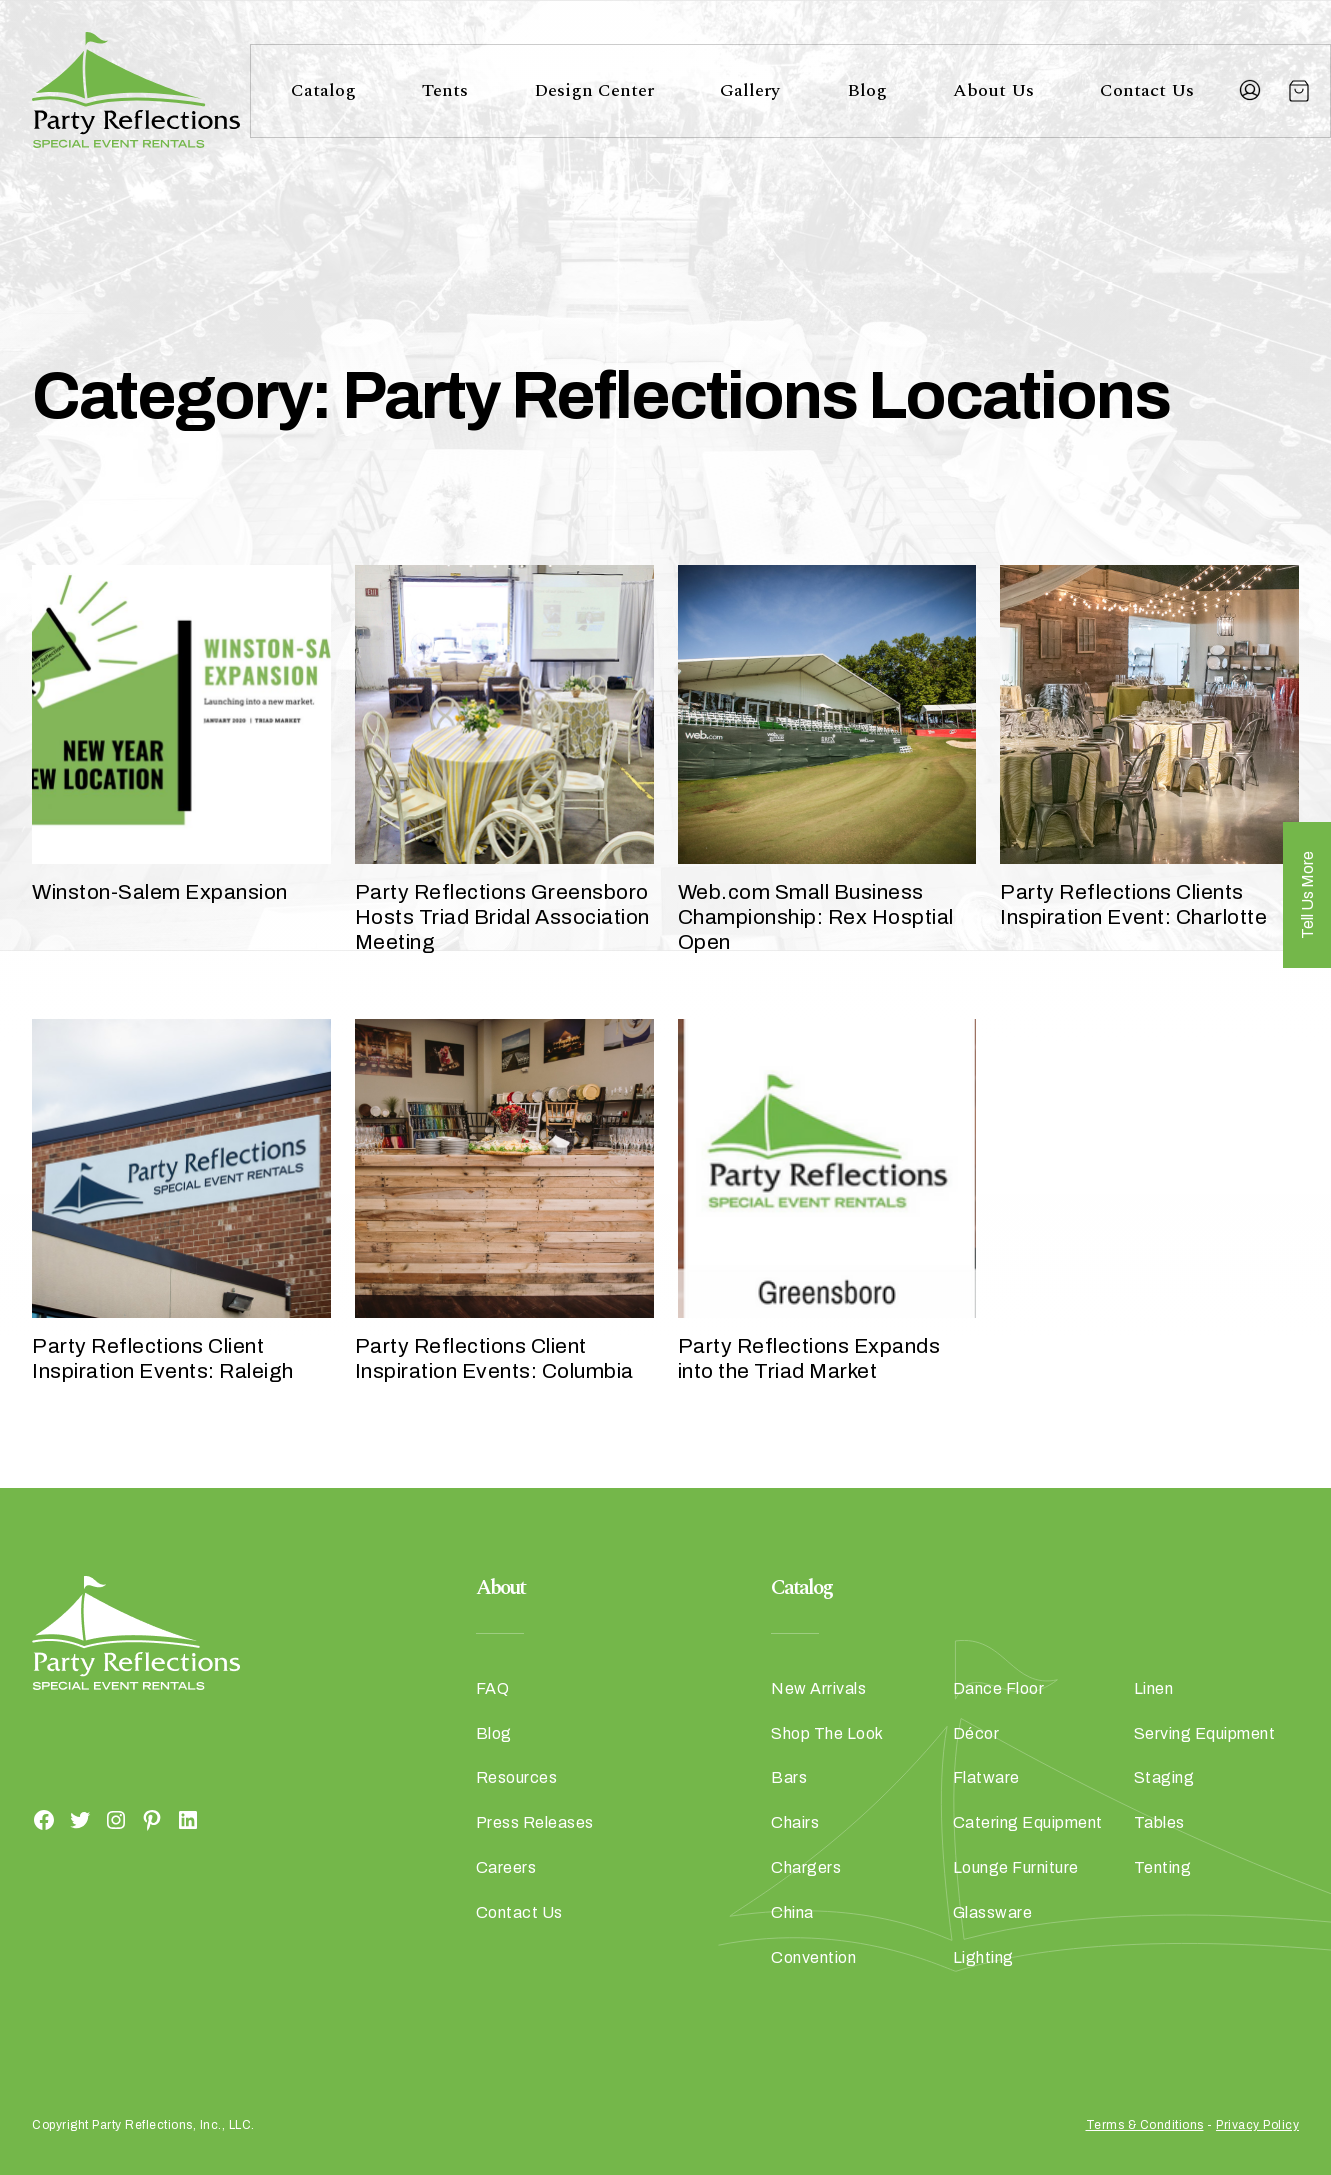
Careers (506, 1867)
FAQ (493, 1688)
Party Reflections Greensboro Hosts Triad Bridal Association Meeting (502, 917)
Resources (517, 1777)
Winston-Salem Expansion (160, 892)
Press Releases (535, 1822)
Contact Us (1147, 90)
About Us (993, 90)
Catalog (323, 90)
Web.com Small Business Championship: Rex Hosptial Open (816, 917)
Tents (445, 90)
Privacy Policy (1257, 2125)
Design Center (594, 90)
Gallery (750, 90)
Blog (867, 90)
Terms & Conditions (1145, 2125)
